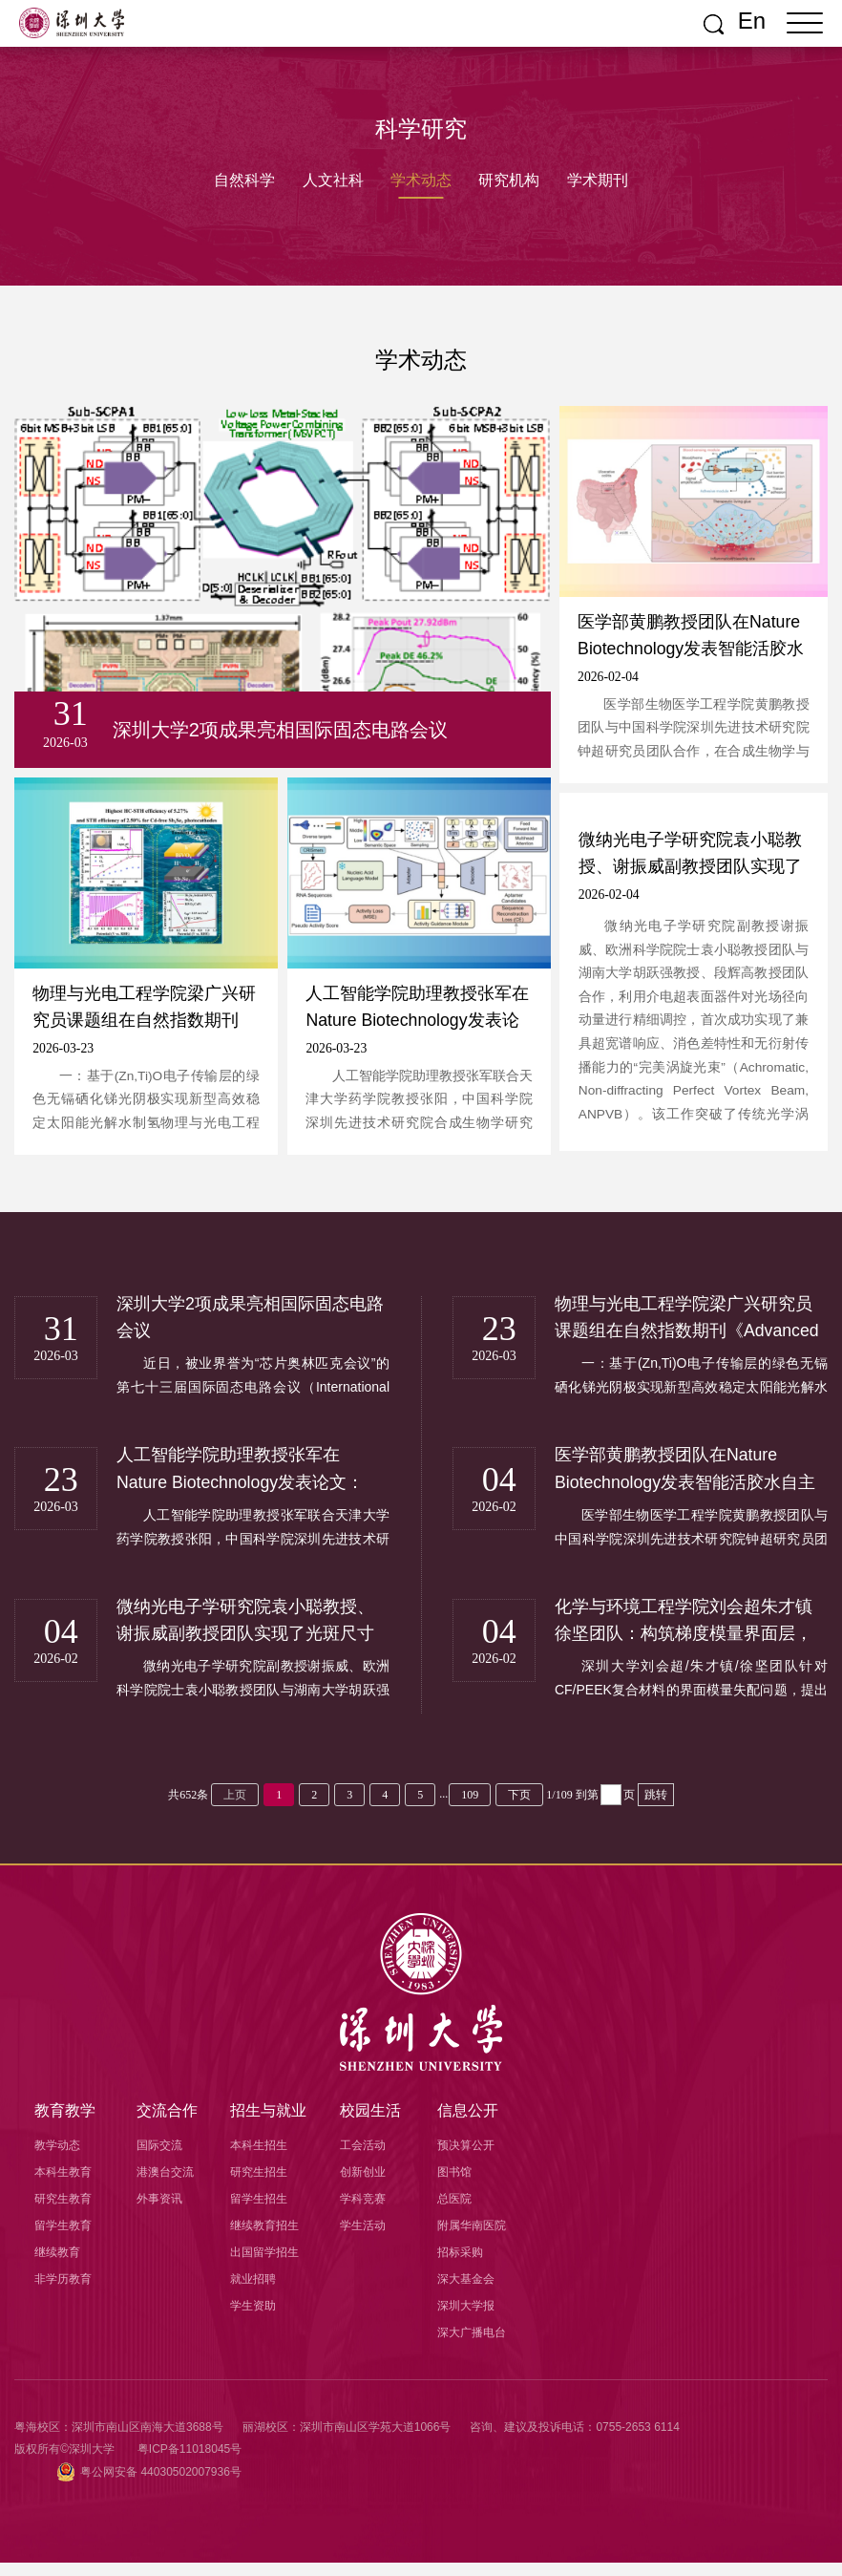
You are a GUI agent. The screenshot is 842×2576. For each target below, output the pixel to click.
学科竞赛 (363, 2212)
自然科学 (241, 180)
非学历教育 (63, 2292)
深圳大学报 (466, 2319)
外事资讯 (159, 2212)
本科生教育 (63, 2185)
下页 (519, 1808)
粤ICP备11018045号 (189, 2462)
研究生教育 (63, 2212)
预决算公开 (466, 2158)
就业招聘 (253, 2292)
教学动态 (57, 2158)
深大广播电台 (471, 2345)
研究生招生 (258, 2185)
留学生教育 (63, 2239)
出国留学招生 (264, 2265)
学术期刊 (600, 180)
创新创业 (363, 2185)
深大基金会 (466, 2292)
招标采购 (460, 2265)
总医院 (454, 2212)
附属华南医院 (471, 2239)
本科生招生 (258, 2158)
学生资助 (253, 2319)
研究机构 (510, 180)
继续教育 (57, 2265)
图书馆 (454, 2185)
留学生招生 (258, 2212)
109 (469, 1808)
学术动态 (421, 180)
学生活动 (363, 2239)
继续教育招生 (264, 2239)
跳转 (655, 1808)
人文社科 (331, 180)
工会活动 (363, 2158)
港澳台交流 (165, 2185)
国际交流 (159, 2158)
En (752, 21)
